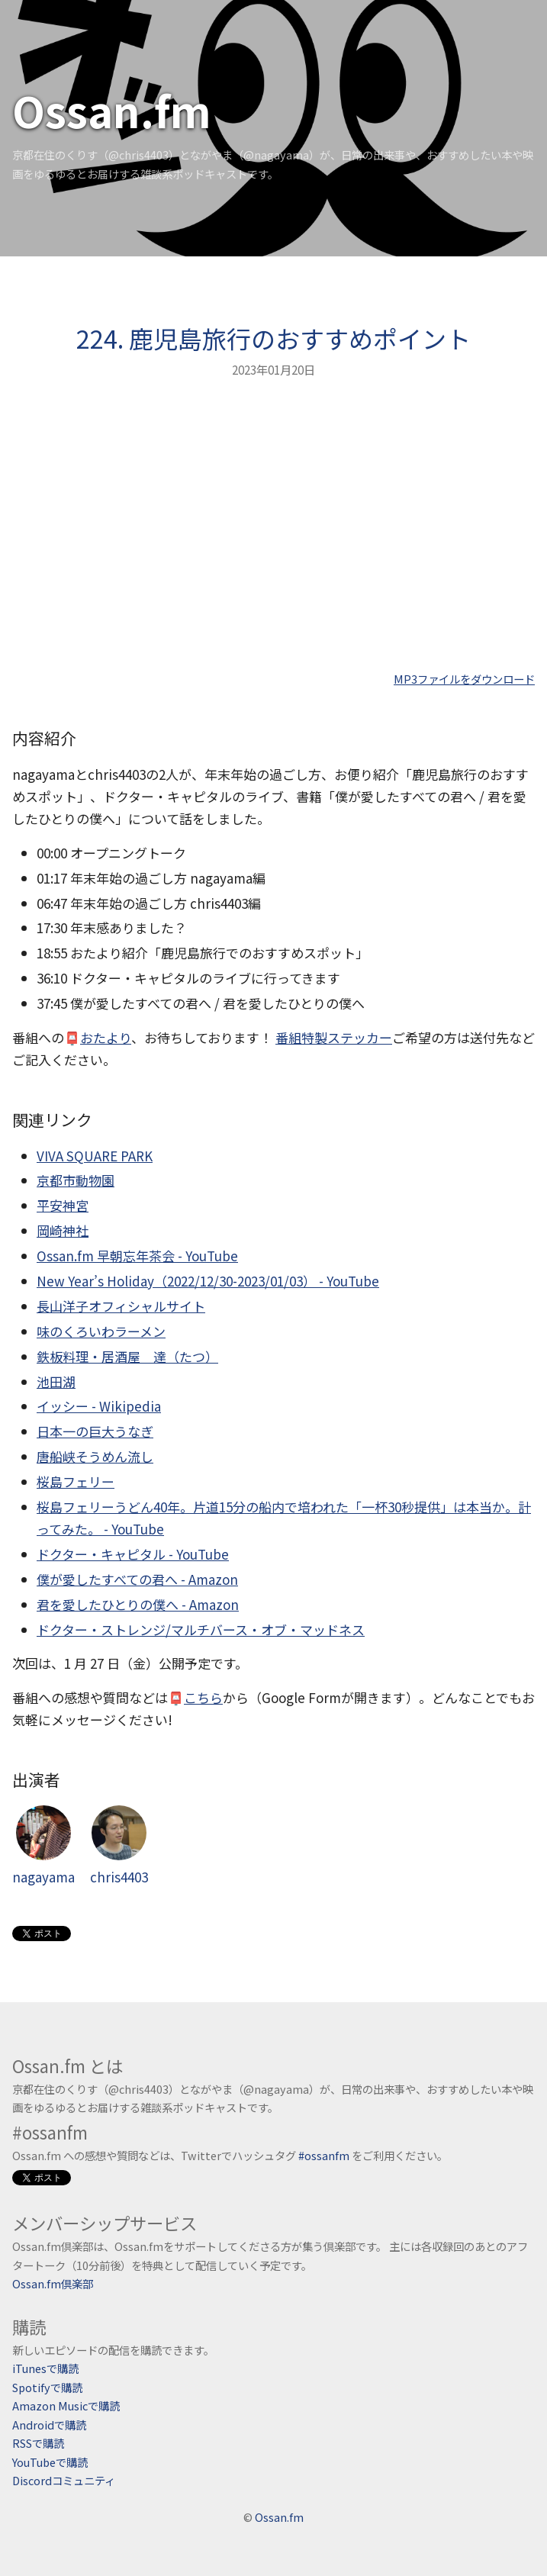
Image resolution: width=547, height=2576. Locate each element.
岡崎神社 (62, 1230)
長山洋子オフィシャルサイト (121, 1305)
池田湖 (56, 1381)
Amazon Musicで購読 (66, 2405)
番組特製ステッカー (333, 1037)
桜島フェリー (75, 1481)
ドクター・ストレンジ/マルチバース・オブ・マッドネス (201, 1629)
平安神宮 (62, 1205)
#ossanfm (323, 2155)
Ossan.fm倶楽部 (52, 2283)
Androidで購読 (49, 2425)
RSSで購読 (38, 2443)
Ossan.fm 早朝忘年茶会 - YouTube (137, 1255)
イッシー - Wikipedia (99, 1405)
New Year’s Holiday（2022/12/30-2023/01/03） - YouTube (208, 1280)
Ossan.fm (111, 109)
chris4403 (119, 1845)
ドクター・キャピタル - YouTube (133, 1553)
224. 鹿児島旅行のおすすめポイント (273, 338)
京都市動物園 (75, 1180)
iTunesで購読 (45, 2368)
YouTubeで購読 (50, 2462)
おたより (105, 1037)
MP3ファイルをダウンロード (464, 679)
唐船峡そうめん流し (95, 1456)
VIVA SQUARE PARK (95, 1155)
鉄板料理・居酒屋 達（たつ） (127, 1356)
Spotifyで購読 (47, 2387)
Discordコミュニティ (63, 2480)
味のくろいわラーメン (101, 1331)
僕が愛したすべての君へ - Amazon (137, 1579)
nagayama (43, 1845)
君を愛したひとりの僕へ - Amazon (138, 1604)
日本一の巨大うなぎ (95, 1431)
